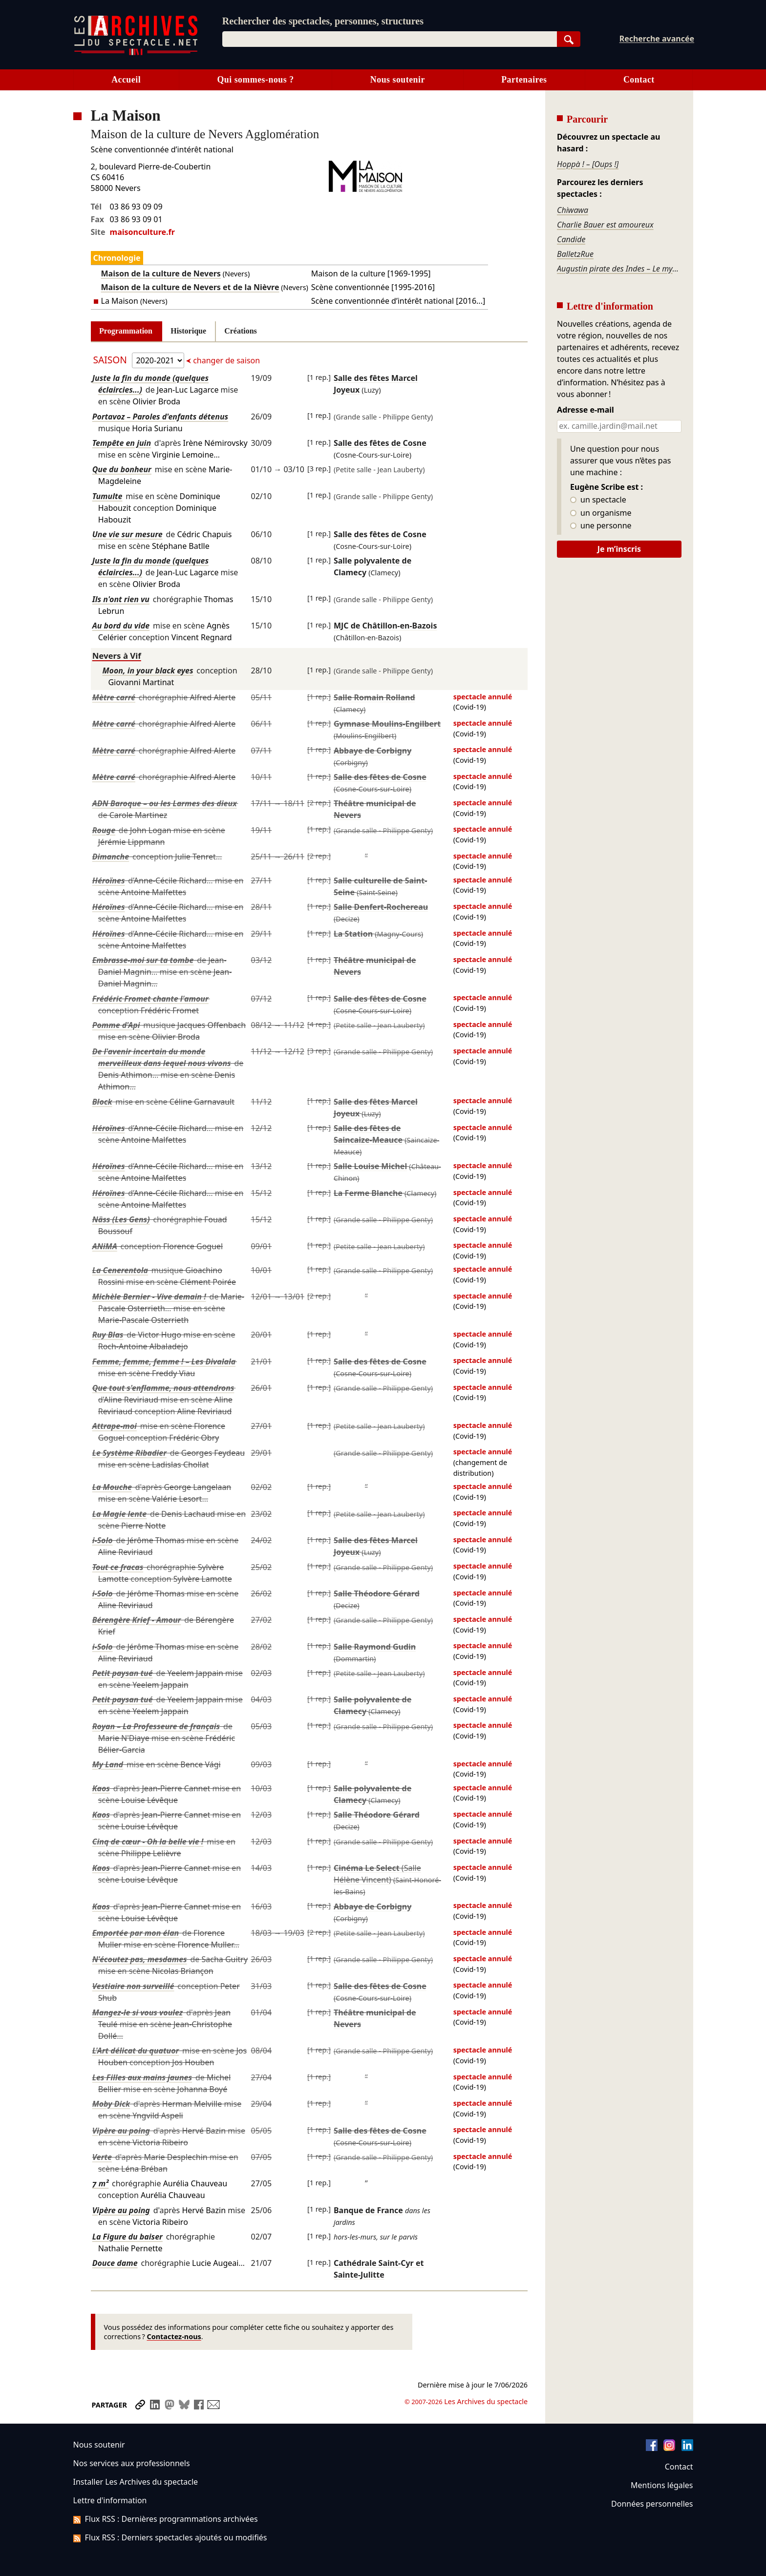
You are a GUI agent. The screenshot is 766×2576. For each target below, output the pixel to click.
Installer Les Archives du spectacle (135, 2481)
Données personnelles (652, 2503)
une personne (600, 526)
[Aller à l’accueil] (135, 53)
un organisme (600, 513)
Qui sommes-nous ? (255, 79)
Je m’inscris (619, 549)
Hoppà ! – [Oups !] (587, 164)
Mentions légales (662, 2485)
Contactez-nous (174, 2336)
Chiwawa (572, 210)
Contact (639, 79)
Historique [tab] (188, 331)
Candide (571, 239)
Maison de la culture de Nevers (161, 273)
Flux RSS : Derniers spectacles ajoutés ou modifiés (170, 2537)
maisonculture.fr (142, 232)
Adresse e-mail (585, 410)
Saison (111, 359)
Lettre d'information (110, 2500)
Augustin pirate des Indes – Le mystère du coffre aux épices (619, 268)
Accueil (126, 79)
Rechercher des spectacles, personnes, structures (323, 21)
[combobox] (389, 39)
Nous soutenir (397, 79)
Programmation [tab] (125, 331)
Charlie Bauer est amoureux (605, 224)
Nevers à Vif (116, 655)
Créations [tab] (240, 331)
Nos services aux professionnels (131, 2463)
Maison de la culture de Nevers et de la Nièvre (190, 287)
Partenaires (524, 79)
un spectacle (598, 500)
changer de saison (225, 360)
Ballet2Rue (575, 254)
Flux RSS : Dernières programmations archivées (165, 2518)
